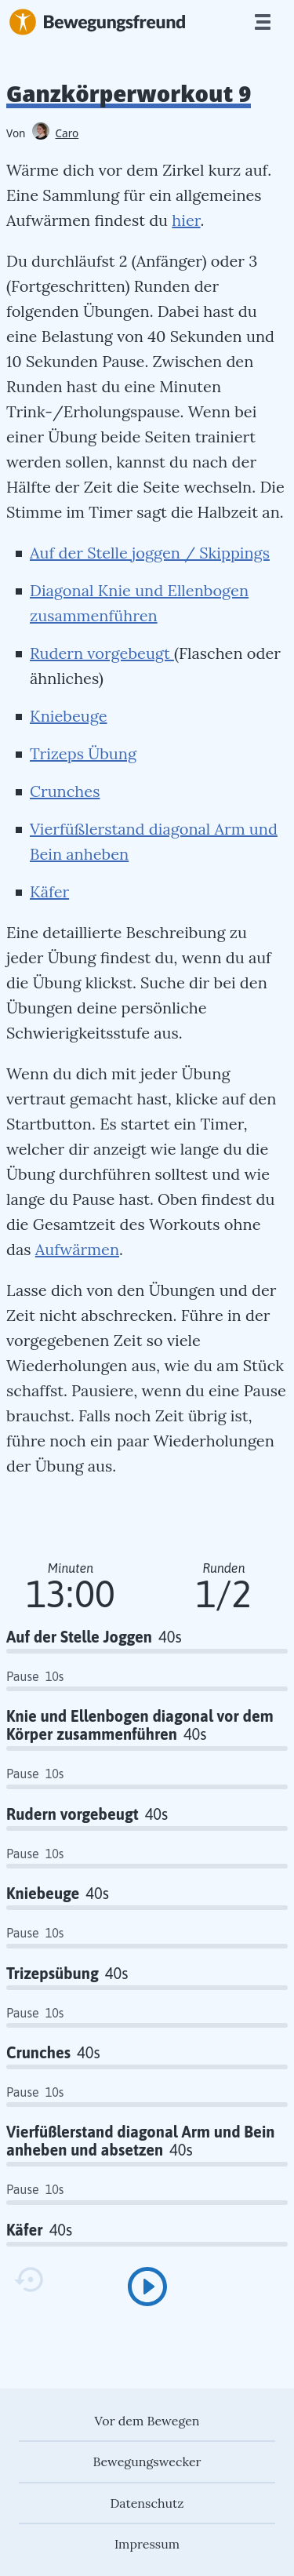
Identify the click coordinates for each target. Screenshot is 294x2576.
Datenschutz (147, 2503)
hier (186, 220)
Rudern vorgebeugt (102, 653)
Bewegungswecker (147, 2461)
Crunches (65, 791)
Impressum (147, 2544)
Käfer (49, 891)
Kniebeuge (68, 716)
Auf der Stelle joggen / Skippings (150, 552)
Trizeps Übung (83, 753)
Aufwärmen (77, 1249)
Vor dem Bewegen (146, 2421)
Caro (55, 133)
